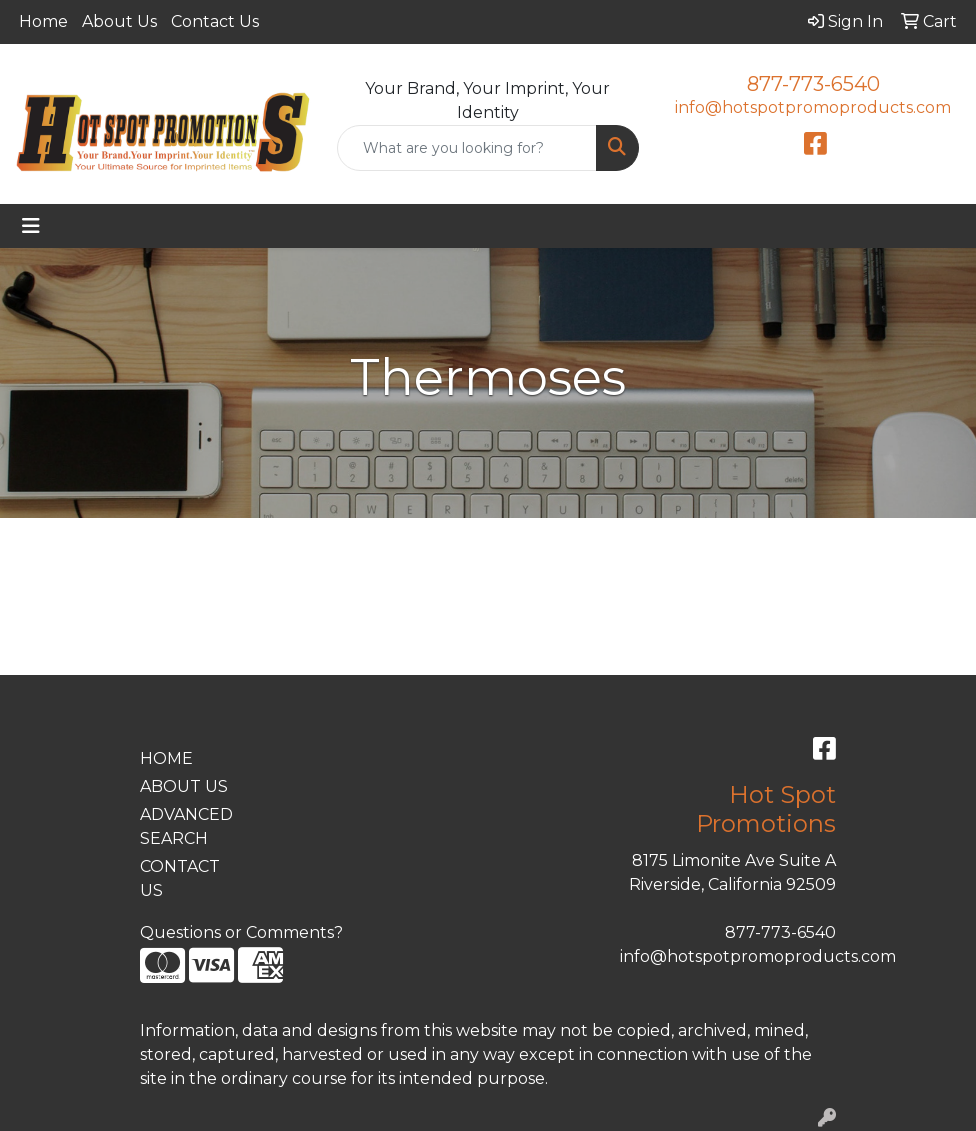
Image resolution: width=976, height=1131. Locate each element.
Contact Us (215, 21)
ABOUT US (184, 786)
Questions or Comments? (241, 932)
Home (43, 21)
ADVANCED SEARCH (186, 826)
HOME (166, 758)
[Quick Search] (466, 148)
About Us (119, 21)
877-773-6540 (813, 84)
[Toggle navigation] (31, 226)
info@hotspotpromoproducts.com (813, 107)
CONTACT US (180, 878)
